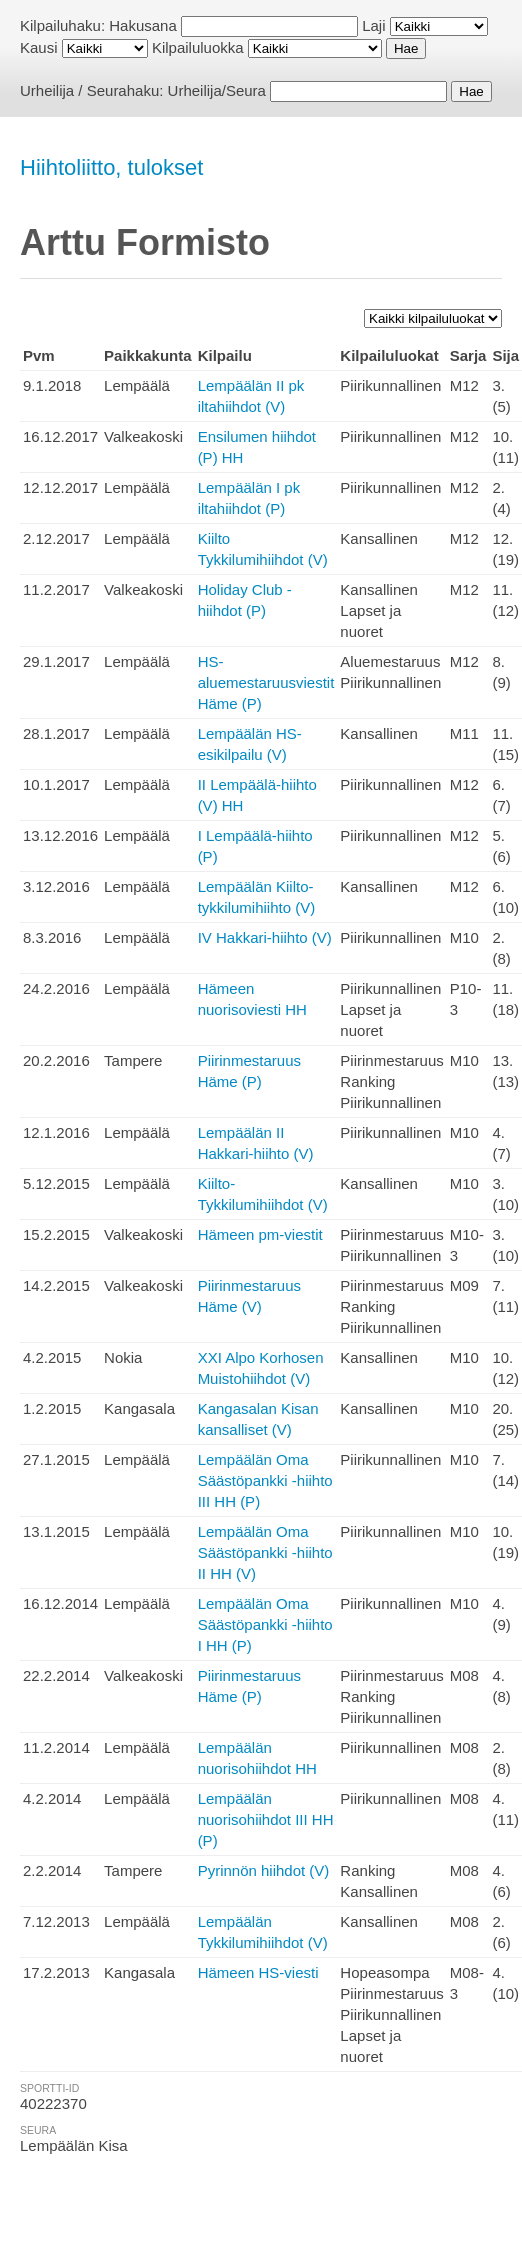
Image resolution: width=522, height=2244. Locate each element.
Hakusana (143, 25)
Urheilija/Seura (217, 90)
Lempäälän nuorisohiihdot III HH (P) (266, 1819)
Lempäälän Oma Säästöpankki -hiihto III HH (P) (265, 1480)
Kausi (39, 47)
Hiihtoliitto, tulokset (111, 167)
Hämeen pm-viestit (260, 1234)
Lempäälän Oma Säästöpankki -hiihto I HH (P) (265, 1624)
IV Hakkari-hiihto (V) (265, 937)
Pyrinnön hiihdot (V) (264, 1870)
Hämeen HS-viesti (258, 1972)
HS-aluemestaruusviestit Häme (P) (266, 682)
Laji (373, 25)
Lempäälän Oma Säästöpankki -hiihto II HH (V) (265, 1552)
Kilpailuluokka (198, 47)
